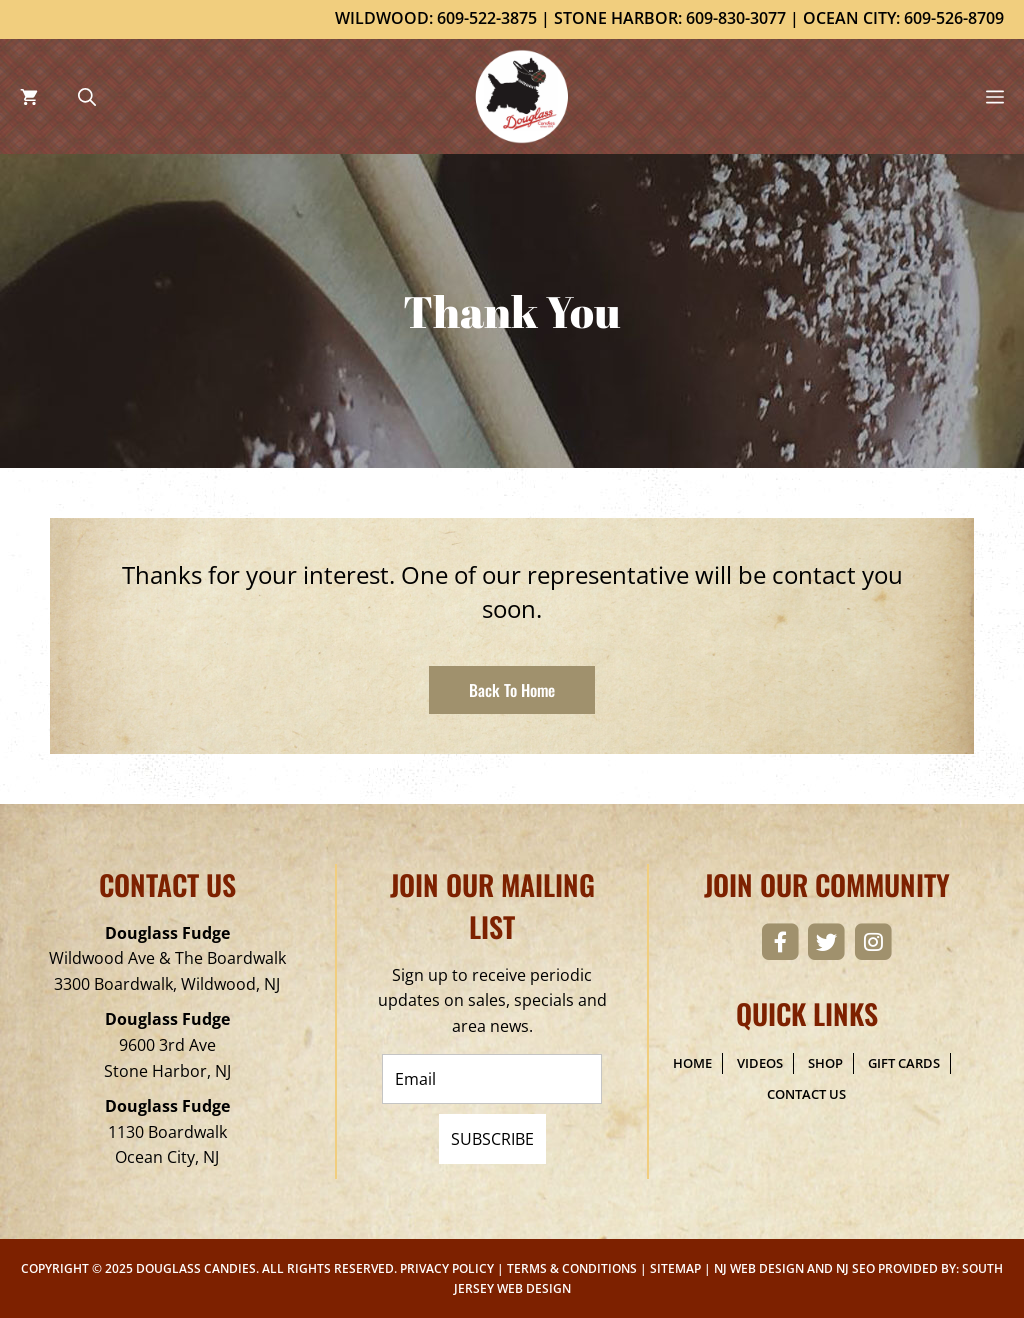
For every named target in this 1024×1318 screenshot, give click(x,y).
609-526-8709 (954, 18)
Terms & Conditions (572, 1268)
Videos (760, 1063)
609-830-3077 (736, 18)
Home (692, 1063)
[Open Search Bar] (87, 96)
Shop (825, 1063)
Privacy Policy (447, 1268)
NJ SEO (855, 1268)
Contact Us (806, 1094)
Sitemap (675, 1268)
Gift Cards (904, 1063)
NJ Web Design (759, 1268)
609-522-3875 (487, 18)
